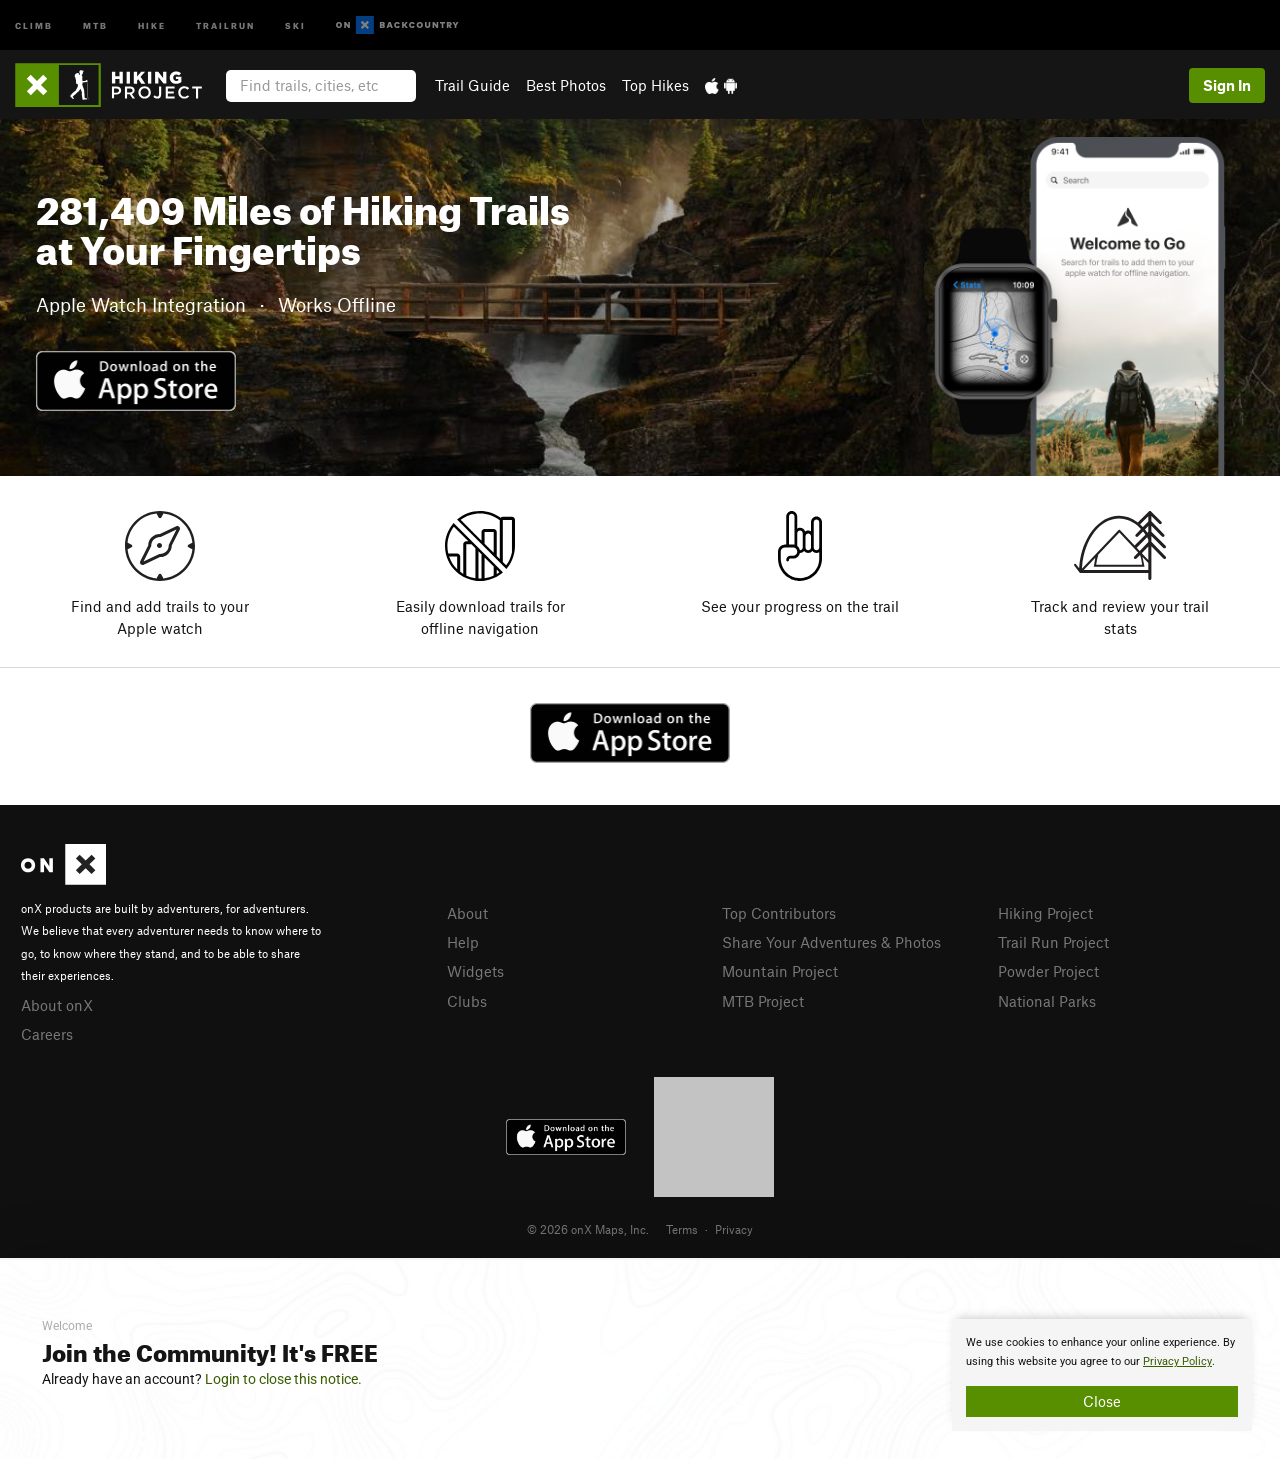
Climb (34, 24)
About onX (57, 1005)
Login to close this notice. (283, 1379)
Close (1102, 1401)
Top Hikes (655, 85)
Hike (152, 24)
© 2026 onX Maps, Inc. (588, 1229)
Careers (47, 1034)
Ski (295, 24)
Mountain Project (780, 971)
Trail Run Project (1053, 942)
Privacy (734, 1229)
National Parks (1047, 1001)
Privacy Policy (1177, 1361)
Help (463, 942)
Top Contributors (779, 913)
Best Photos (566, 85)
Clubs (467, 1001)
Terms (682, 1229)
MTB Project (763, 1001)
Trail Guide (472, 85)
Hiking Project (1045, 913)
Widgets (475, 971)
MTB (95, 24)
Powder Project (1048, 971)
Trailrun (225, 24)
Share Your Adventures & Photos (831, 942)
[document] (1102, 1375)
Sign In (1227, 85)
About (467, 913)
